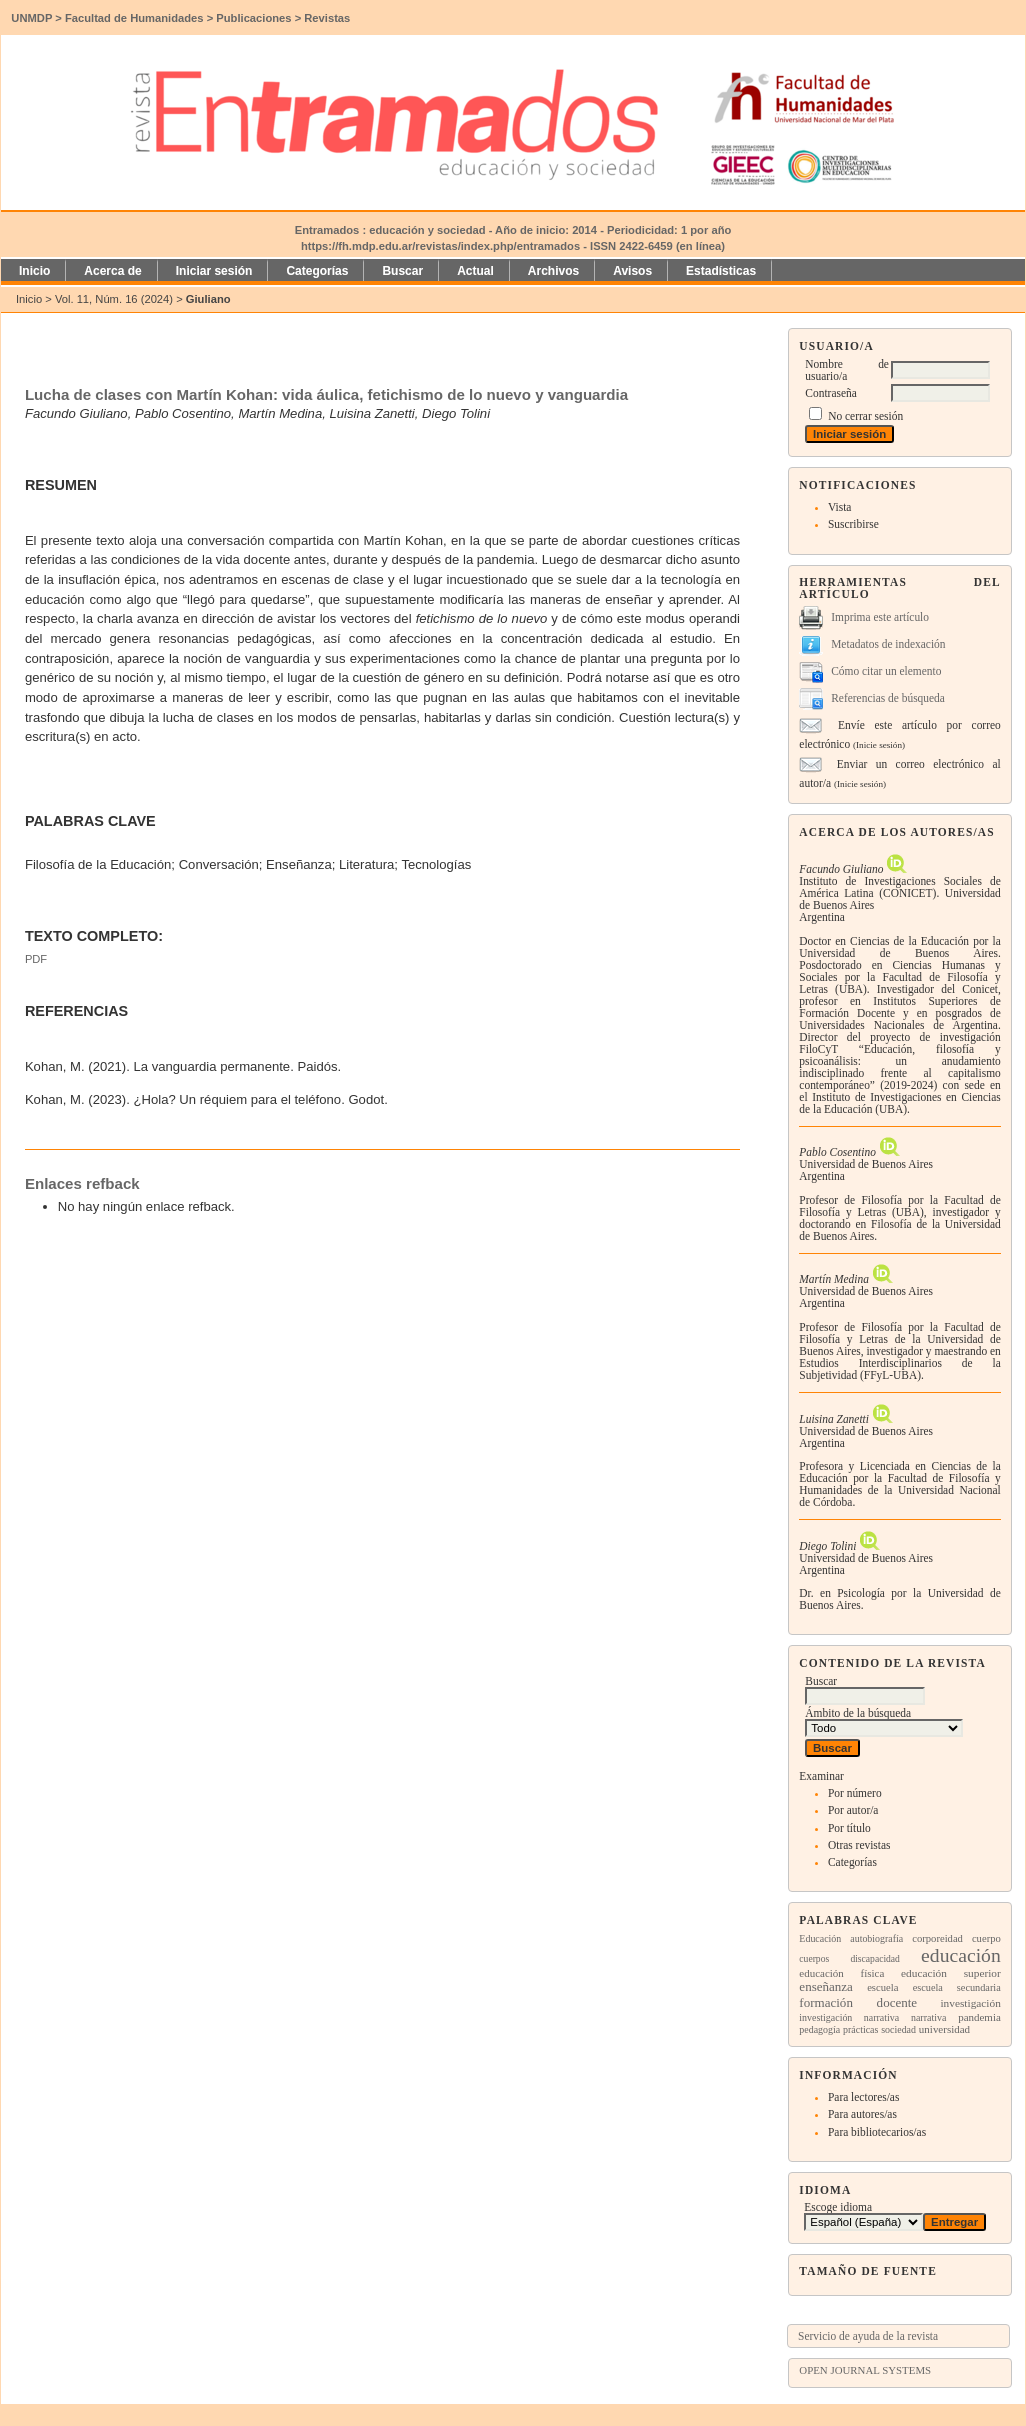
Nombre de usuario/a (847, 370)
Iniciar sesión (214, 271)
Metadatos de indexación (888, 644)
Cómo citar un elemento (886, 671)
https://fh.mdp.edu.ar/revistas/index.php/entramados (440, 246)
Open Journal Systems (865, 2370)
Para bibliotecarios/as (877, 2132)
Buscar (402, 271)
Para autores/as (862, 2114)
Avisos (632, 271)
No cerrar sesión (865, 416)
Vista (839, 507)
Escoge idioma (838, 2207)
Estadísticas (721, 271)
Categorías (852, 1862)
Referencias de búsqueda (888, 698)
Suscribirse (853, 524)
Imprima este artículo (880, 617)
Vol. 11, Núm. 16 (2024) (114, 299)
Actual (475, 271)
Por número (855, 1793)
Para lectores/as (863, 2097)
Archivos (553, 271)
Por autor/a (853, 1810)
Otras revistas (859, 1845)
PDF (36, 959)
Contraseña (830, 393)
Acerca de (112, 271)
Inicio (34, 271)
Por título (849, 1828)
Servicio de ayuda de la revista (868, 2336)
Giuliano (208, 299)
